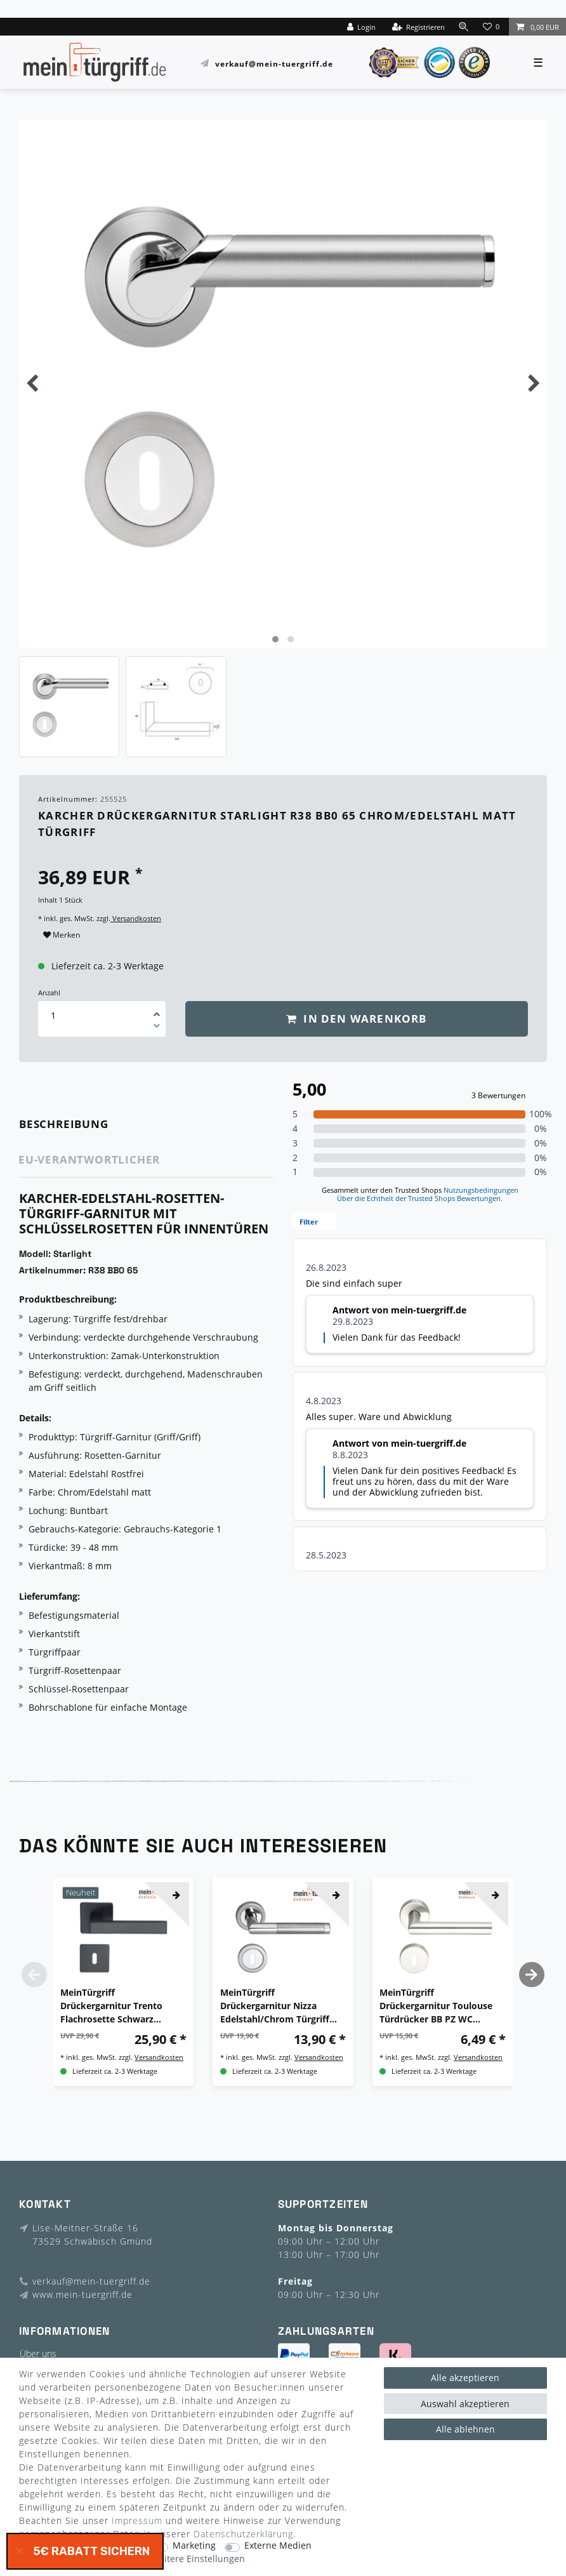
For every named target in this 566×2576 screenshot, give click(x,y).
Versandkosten (135, 918)
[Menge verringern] (157, 1028)
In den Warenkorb (356, 1018)
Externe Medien (278, 2545)
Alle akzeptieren (465, 2378)
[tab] (81, 1124)
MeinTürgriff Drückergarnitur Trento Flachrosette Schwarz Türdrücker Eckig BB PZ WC (119, 2006)
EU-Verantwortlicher (89, 1159)
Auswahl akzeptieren (465, 2404)
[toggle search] (463, 26)
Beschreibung (64, 1124)
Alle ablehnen (465, 2429)
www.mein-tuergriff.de (82, 2294)
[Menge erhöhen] (157, 1010)
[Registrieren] (417, 27)
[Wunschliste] (492, 27)
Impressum (137, 2520)
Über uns (38, 2353)
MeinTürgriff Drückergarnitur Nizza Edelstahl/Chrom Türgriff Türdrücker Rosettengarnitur (274, 2006)
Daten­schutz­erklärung (243, 2534)
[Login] (359, 27)
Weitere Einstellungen (198, 2559)
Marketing (194, 2545)
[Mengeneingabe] (53, 1015)
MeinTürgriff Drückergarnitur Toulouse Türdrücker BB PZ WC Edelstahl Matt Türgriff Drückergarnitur (435, 2006)
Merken (61, 934)
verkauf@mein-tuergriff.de (274, 63)
